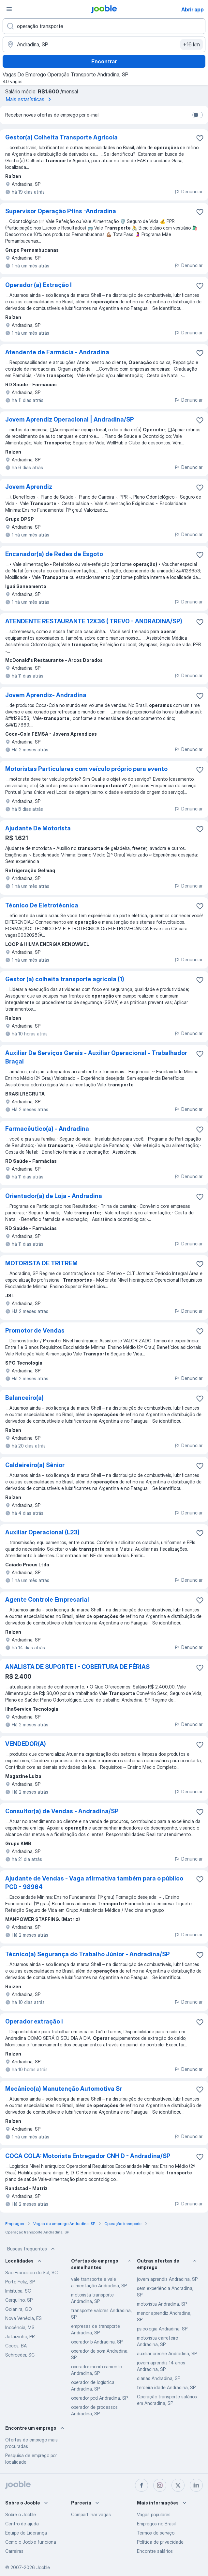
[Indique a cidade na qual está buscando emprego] (104, 44)
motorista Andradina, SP (162, 2304)
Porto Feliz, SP (20, 2281)
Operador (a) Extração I (38, 284)
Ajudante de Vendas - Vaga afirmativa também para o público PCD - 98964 (94, 1882)
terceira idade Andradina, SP (166, 2387)
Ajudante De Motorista (38, 828)
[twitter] (178, 2485)
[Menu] (9, 9)
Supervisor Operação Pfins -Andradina (60, 211)
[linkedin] (196, 2485)
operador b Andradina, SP (97, 2341)
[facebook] (141, 2485)
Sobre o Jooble (20, 2514)
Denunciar (188, 191)
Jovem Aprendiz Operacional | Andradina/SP (69, 419)
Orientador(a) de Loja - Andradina (53, 1195)
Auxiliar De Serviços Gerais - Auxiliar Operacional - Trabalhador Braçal (96, 1057)
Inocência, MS (20, 2327)
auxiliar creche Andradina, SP (167, 2353)
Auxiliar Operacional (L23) (42, 1532)
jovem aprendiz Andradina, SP (167, 2279)
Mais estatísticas (29, 99)
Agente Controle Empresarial (47, 1599)
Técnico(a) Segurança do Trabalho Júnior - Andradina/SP (87, 1954)
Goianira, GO (18, 2309)
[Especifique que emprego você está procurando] (104, 26)
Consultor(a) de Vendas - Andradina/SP (62, 1811)
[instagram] (159, 2485)
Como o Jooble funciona (30, 2542)
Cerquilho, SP (19, 2300)
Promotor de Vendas (35, 1330)
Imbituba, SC (18, 2291)
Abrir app (192, 9)
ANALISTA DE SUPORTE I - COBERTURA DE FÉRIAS (77, 1666)
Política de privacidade (160, 2542)
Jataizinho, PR (20, 2336)
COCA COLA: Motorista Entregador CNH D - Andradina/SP (88, 2155)
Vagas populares (154, 2514)
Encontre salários (155, 2551)
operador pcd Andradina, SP (99, 2398)
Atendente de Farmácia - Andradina (57, 352)
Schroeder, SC (20, 2355)
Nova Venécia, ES (23, 2318)
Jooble (43, 2567)
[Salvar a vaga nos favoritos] (199, 138)
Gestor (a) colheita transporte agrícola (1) (64, 979)
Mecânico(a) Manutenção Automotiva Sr (63, 2088)
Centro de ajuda (22, 2523)
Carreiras (14, 2551)
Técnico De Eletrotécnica (41, 905)
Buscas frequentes (31, 2249)
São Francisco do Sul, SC (31, 2272)
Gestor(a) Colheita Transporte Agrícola (61, 137)
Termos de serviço (155, 2533)
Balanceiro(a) (24, 1397)
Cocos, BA (16, 2345)
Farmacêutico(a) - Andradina (47, 1128)
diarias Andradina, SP (158, 2378)
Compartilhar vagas (91, 2514)
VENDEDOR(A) (25, 1743)
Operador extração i (34, 2021)
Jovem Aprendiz (28, 486)
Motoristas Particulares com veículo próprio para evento (86, 768)
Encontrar (104, 61)
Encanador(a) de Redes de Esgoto (54, 554)
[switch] (197, 115)
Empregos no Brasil (156, 2523)
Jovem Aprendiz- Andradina (45, 695)
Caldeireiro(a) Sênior (35, 1465)
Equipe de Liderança (26, 2533)
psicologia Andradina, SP (162, 2328)
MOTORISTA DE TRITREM (41, 1263)
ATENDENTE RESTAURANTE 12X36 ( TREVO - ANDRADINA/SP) (93, 621)
